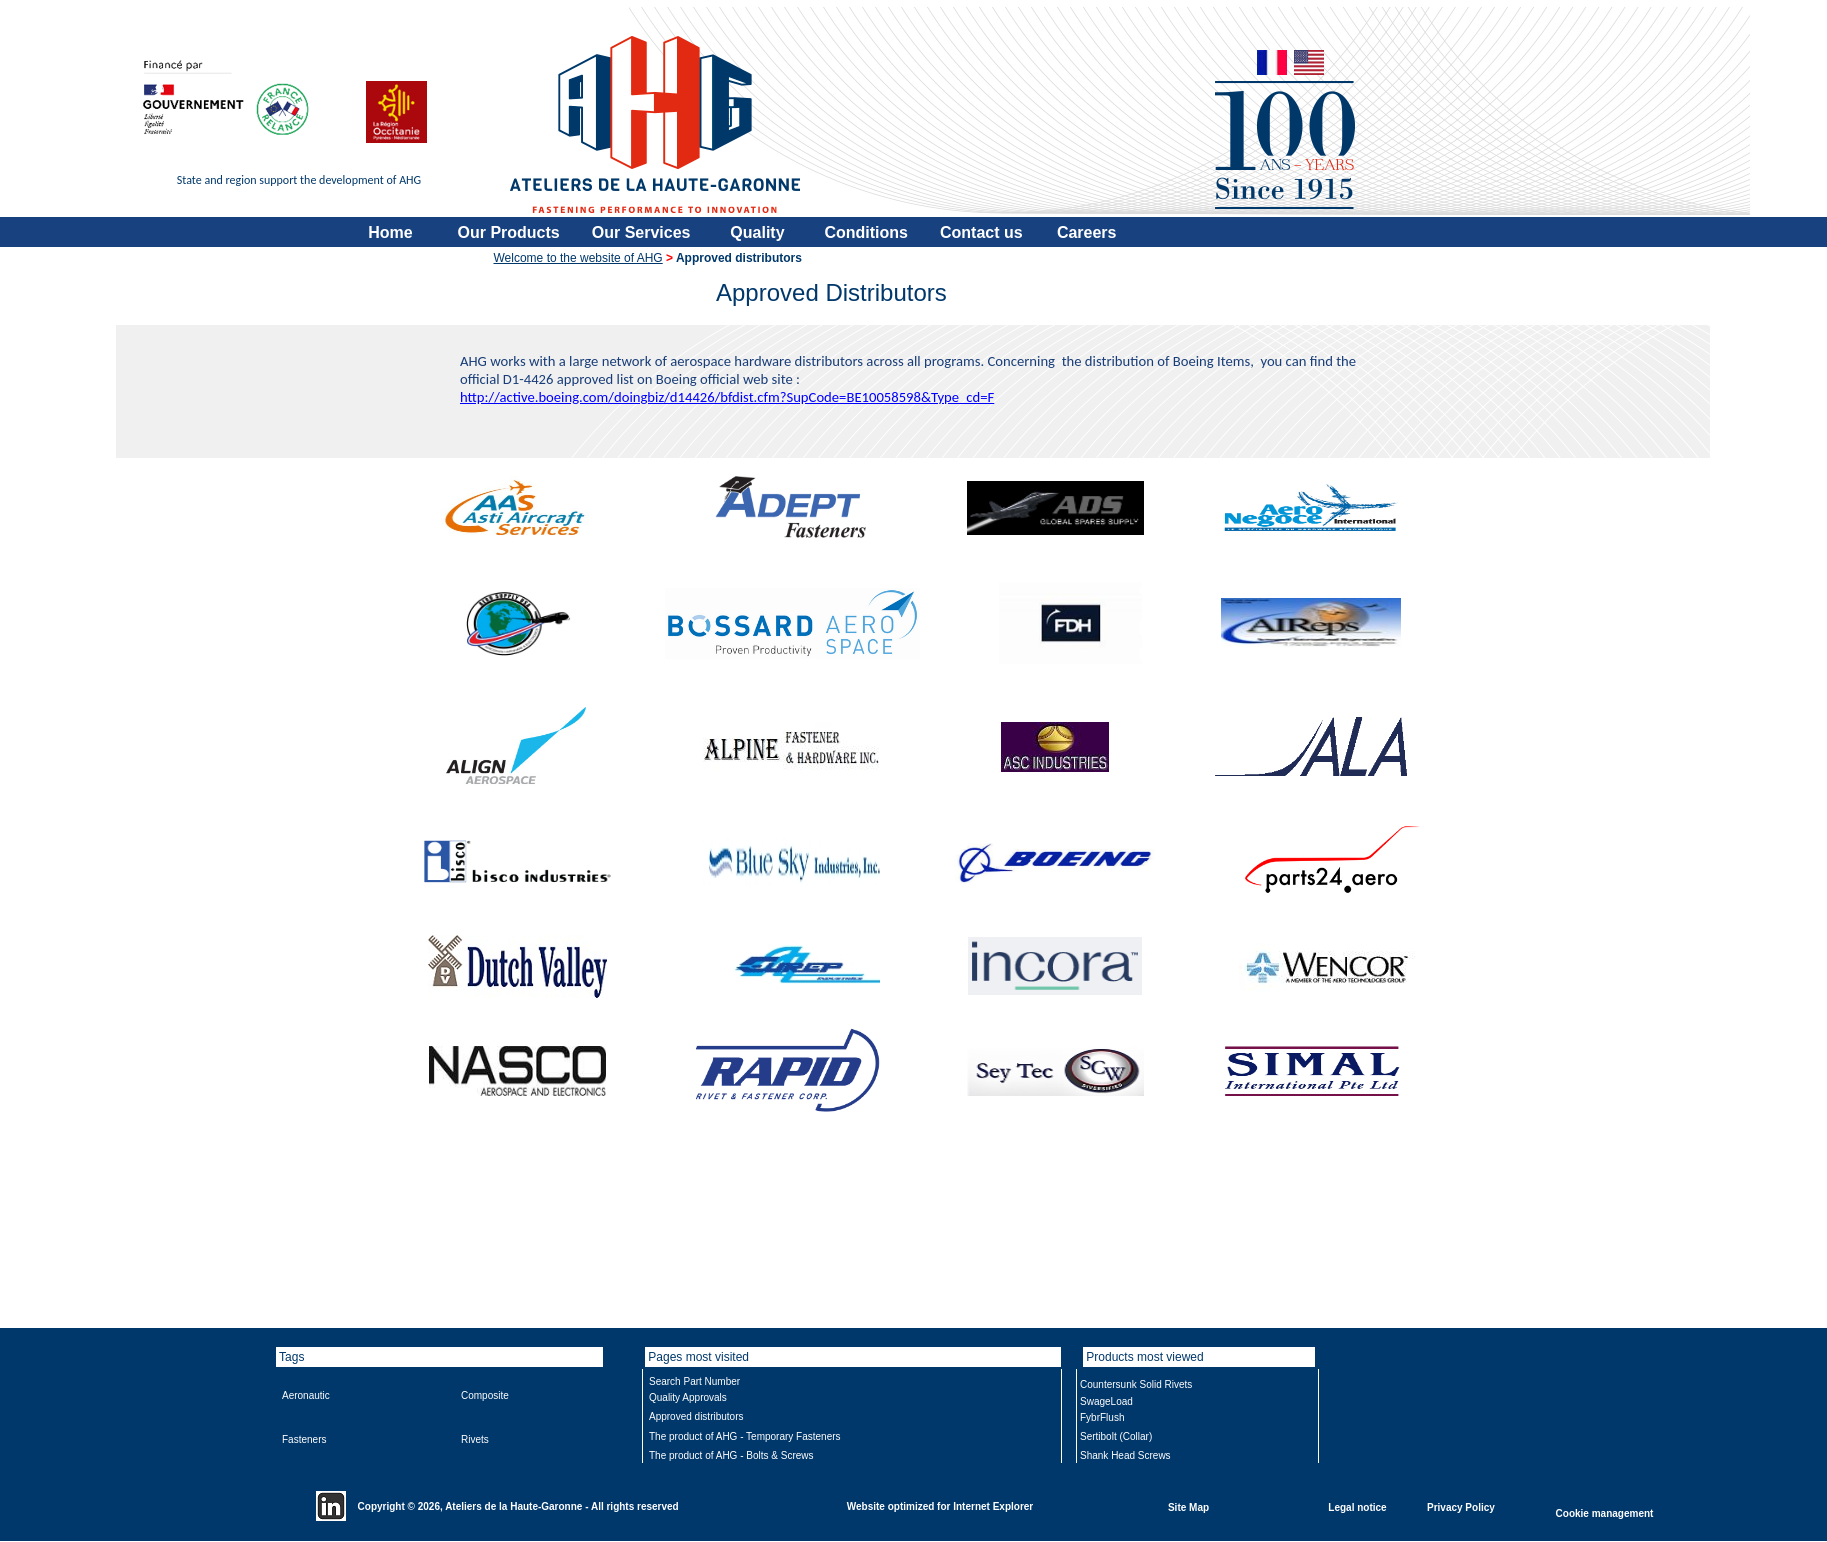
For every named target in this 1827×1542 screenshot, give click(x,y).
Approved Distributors (831, 292)
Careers (1087, 232)
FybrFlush (1102, 1417)
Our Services (641, 232)
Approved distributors (696, 1416)
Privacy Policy (1461, 1506)
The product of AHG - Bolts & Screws (731, 1455)
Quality (757, 232)
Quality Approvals (688, 1397)
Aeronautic (306, 1395)
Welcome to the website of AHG (578, 258)
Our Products (509, 232)
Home (390, 232)
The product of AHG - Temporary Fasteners (745, 1436)
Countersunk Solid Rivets (1136, 1384)
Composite (485, 1395)
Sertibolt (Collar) (1116, 1436)
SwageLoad (1106, 1401)
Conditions (866, 232)
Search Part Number (694, 1381)
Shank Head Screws (1125, 1455)
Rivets (475, 1439)
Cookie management (1605, 1512)
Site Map (1188, 1506)
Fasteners (304, 1439)
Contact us (981, 232)
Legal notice (1357, 1506)
